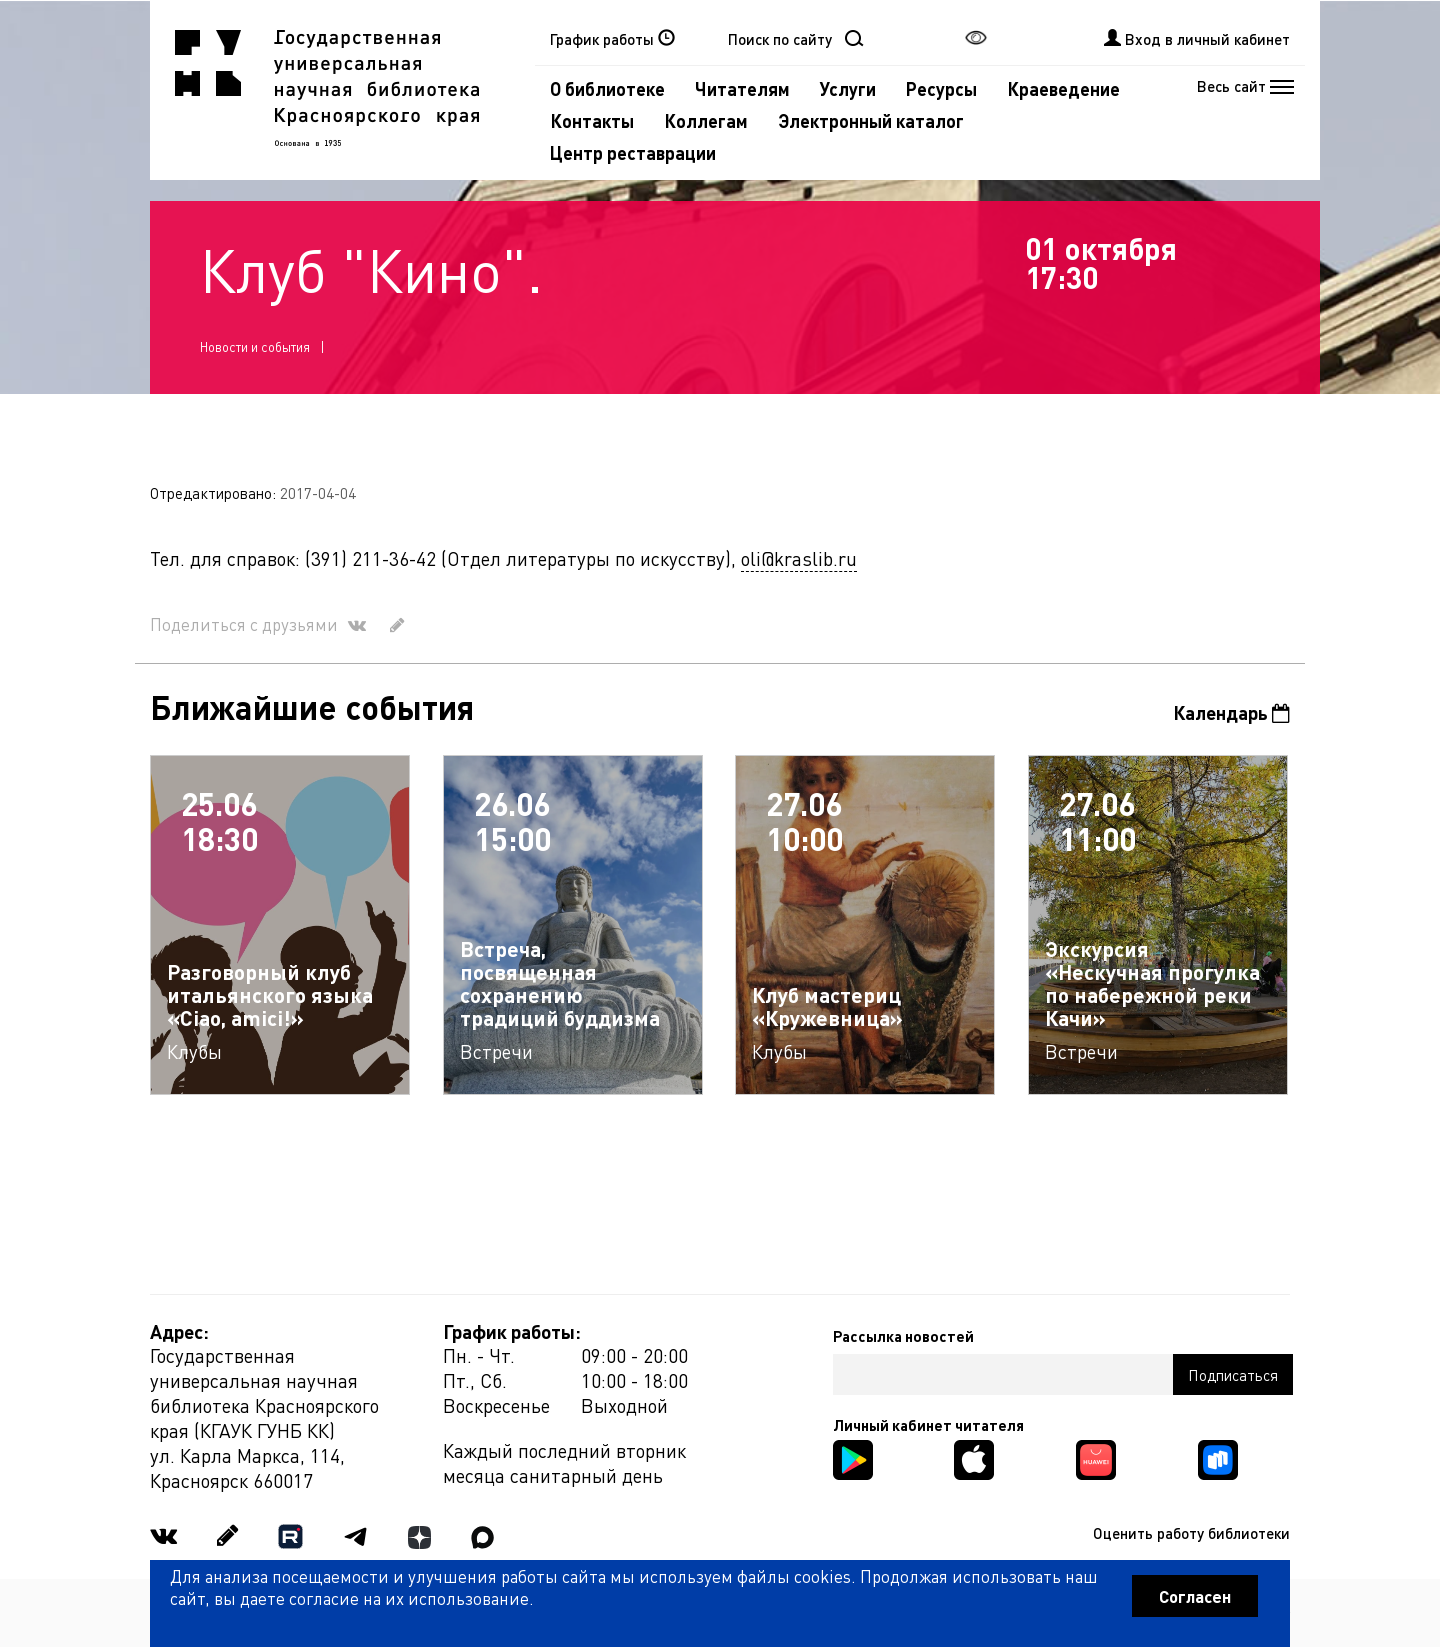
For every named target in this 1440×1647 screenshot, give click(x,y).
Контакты (592, 120)
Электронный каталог (871, 120)
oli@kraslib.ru (799, 558)
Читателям (742, 88)
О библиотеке (607, 88)
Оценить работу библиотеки (1191, 1533)
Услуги (848, 88)
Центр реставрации (633, 152)
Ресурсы (941, 88)
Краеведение (1063, 88)
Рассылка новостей (903, 1336)
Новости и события (255, 346)
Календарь (1231, 712)
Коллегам (706, 120)
